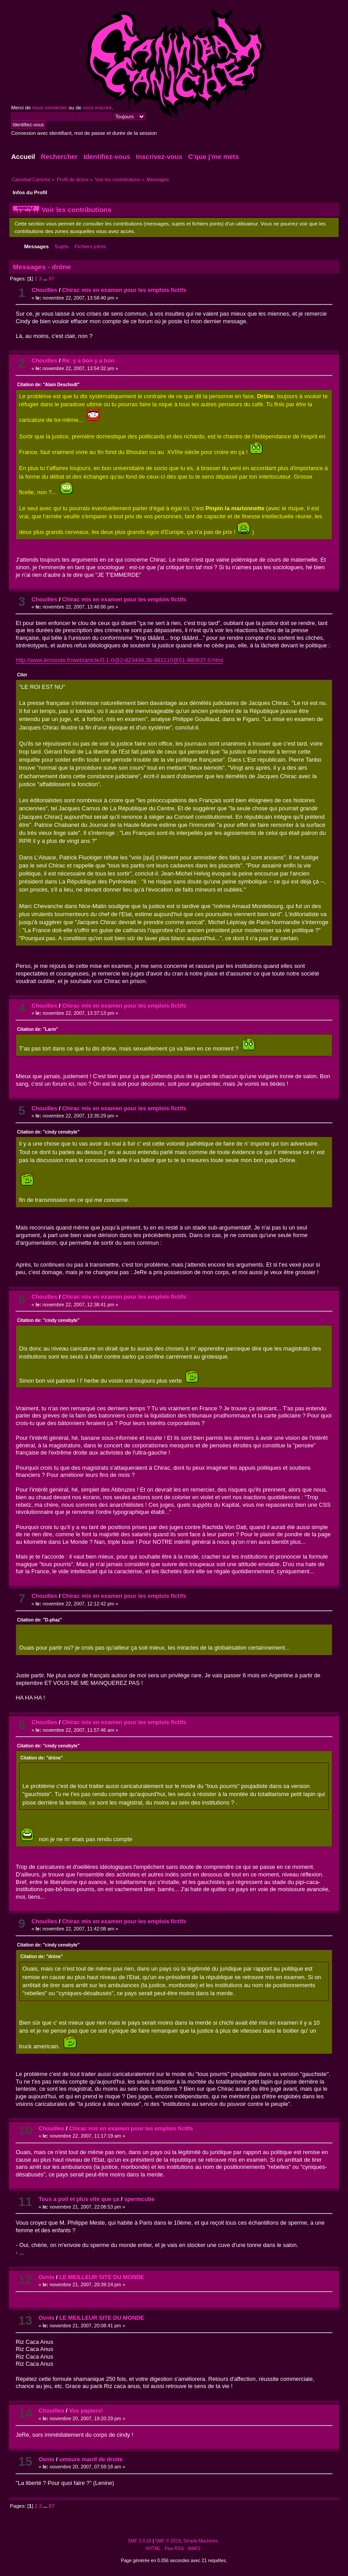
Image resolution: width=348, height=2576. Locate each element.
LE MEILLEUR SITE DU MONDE (102, 2277)
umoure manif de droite (91, 2459)
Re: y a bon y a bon (88, 360)
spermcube (139, 2199)
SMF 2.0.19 (139, 2540)
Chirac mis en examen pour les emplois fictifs (124, 290)
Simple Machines (200, 2540)
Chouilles (45, 290)
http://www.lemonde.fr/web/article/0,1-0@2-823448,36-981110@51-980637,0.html (119, 660)
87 (51, 278)
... (46, 278)
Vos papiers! (86, 2410)
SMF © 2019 (168, 2540)
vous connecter (49, 107)
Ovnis (46, 2277)
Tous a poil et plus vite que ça (78, 2199)
